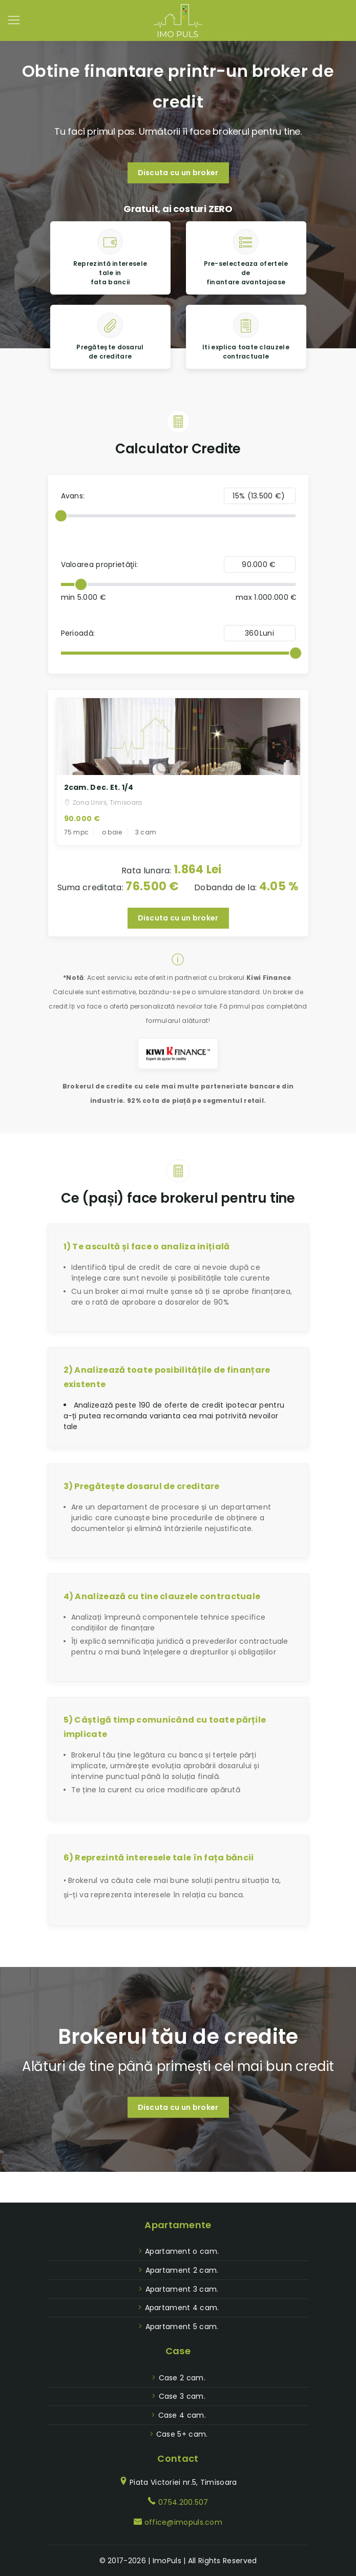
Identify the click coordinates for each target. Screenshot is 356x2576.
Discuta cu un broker (178, 172)
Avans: (73, 496)
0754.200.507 (183, 2502)
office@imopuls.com (183, 2522)
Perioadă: (78, 633)
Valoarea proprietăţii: (99, 564)
